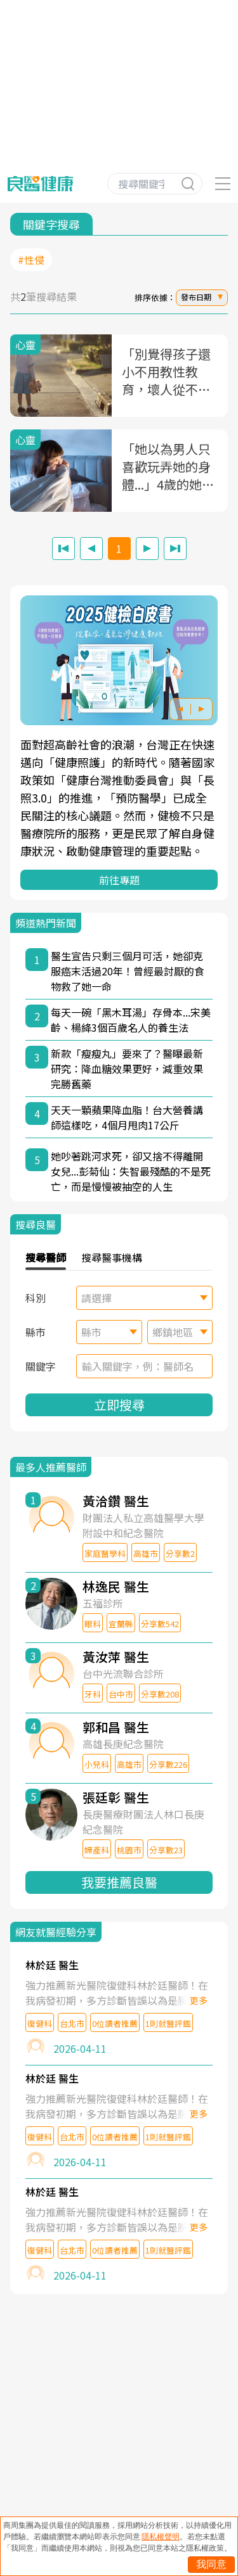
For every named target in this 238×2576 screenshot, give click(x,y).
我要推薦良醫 (119, 1882)
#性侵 (31, 259)
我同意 (211, 2564)
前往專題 (119, 879)
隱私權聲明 (161, 2536)
